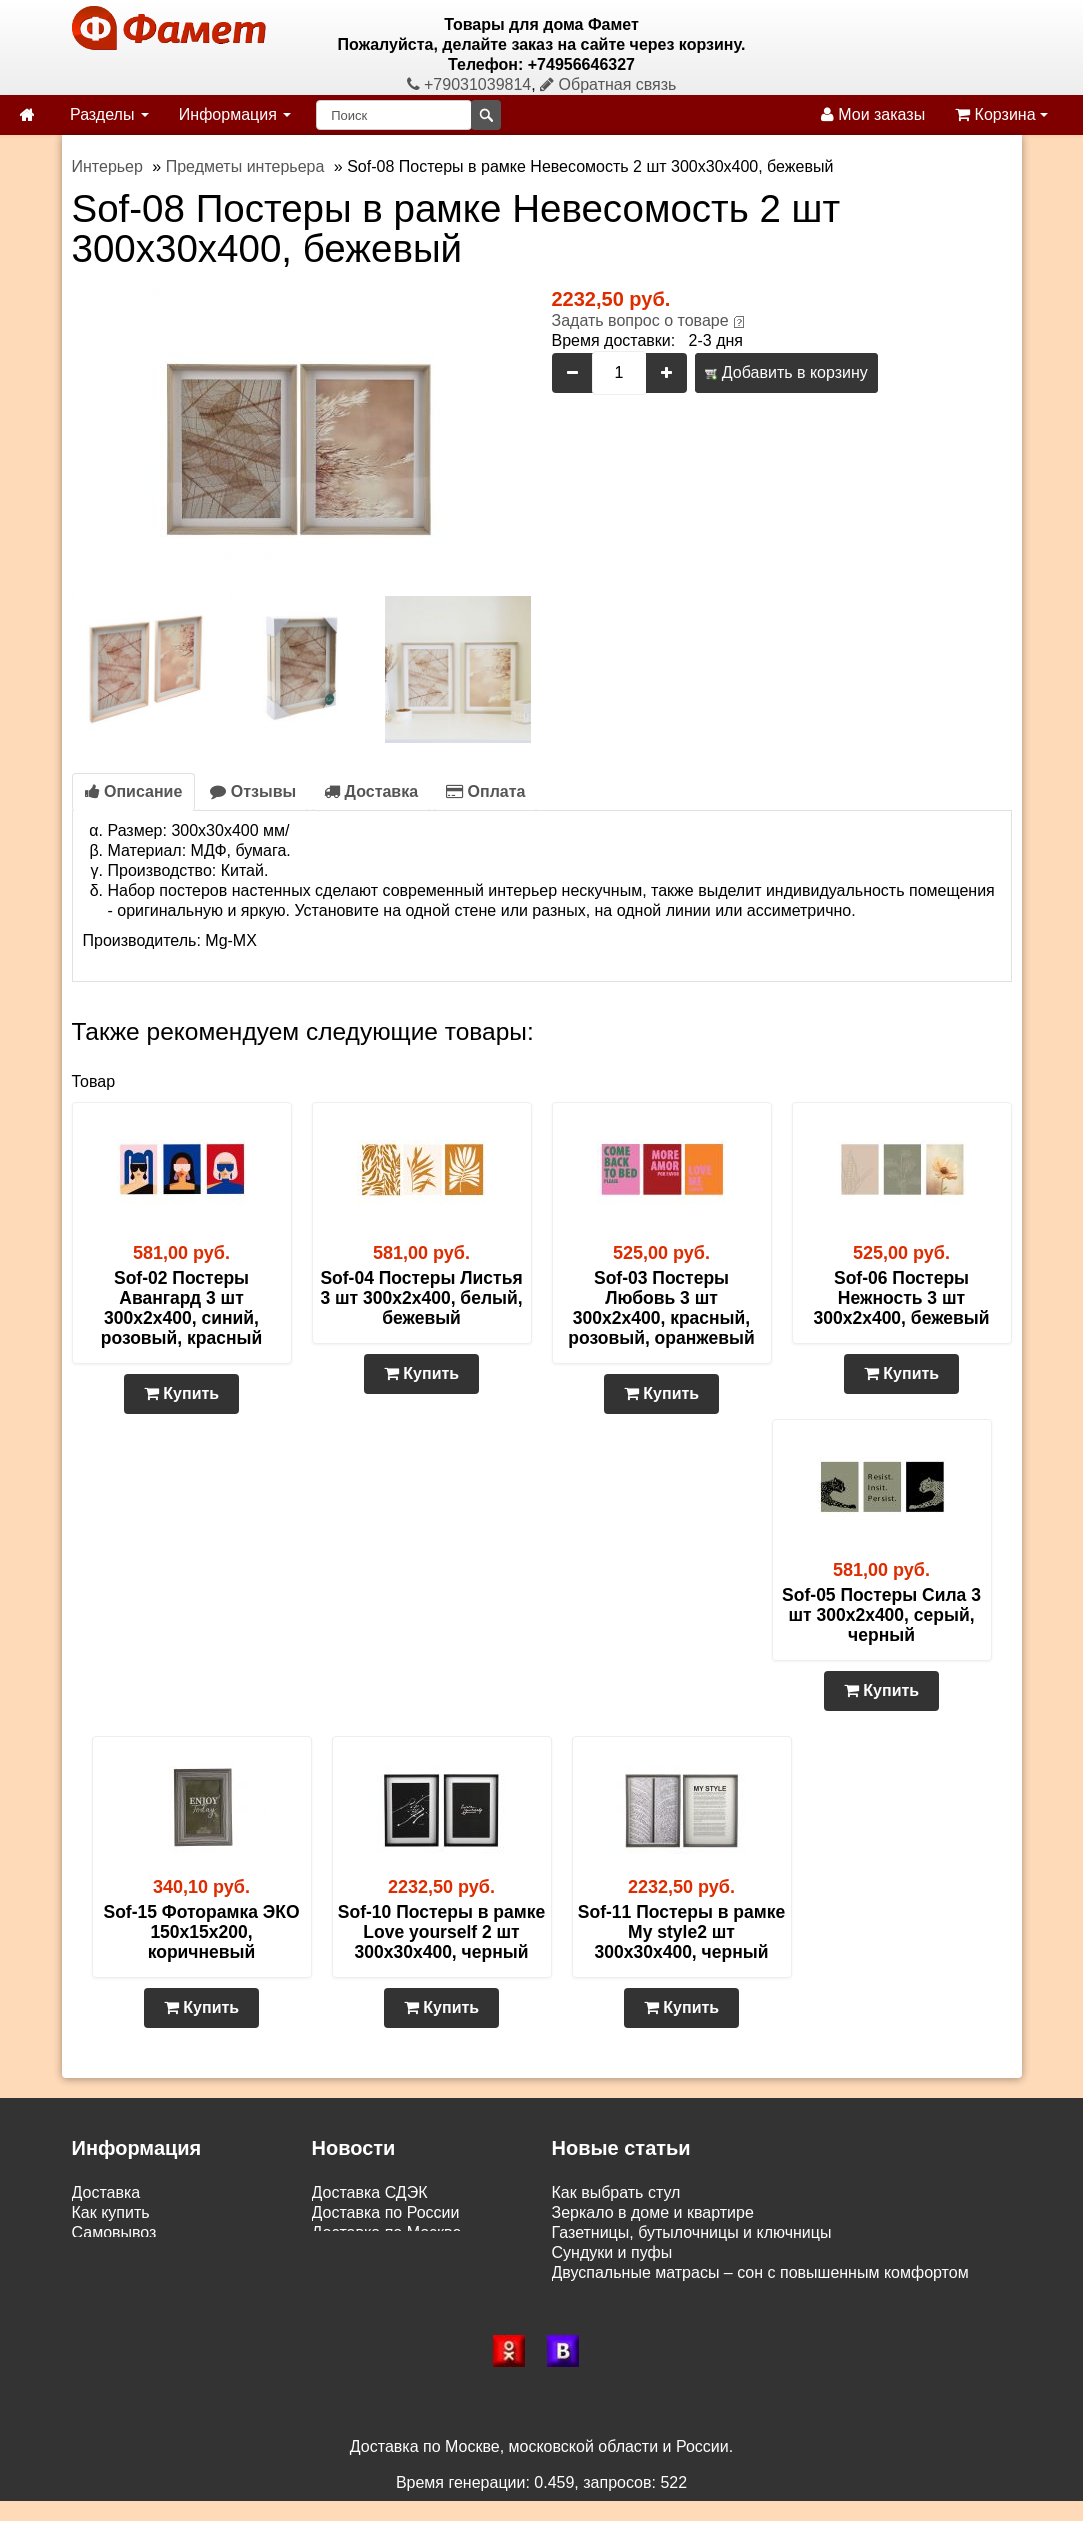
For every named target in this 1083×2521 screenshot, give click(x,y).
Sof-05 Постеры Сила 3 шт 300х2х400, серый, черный (881, 1615)
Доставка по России (386, 2212)
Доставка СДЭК (370, 2192)
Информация (235, 114)
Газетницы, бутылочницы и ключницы (692, 2232)
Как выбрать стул (616, 2192)
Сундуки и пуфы (612, 2252)
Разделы (109, 114)
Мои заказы (873, 114)
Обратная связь (608, 84)
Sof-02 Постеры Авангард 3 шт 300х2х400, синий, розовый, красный (181, 1308)
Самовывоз (114, 2232)
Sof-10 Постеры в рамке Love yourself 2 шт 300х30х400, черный (441, 1932)
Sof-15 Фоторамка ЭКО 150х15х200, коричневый (201, 1932)
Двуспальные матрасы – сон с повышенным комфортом (760, 2272)
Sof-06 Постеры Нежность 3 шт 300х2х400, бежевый (902, 1298)
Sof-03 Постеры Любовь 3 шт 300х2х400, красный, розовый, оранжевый (661, 1308)
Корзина (1001, 114)
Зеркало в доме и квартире (653, 2212)
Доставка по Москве (387, 2232)
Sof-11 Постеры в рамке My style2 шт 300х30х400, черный (681, 1932)
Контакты (106, 2292)
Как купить (111, 2212)
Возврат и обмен (134, 2252)
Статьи (98, 2272)
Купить (181, 1393)
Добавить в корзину (786, 372)
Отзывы (253, 791)
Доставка (371, 791)
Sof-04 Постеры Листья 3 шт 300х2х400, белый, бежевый (421, 1298)
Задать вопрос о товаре (640, 320)
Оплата (485, 791)
